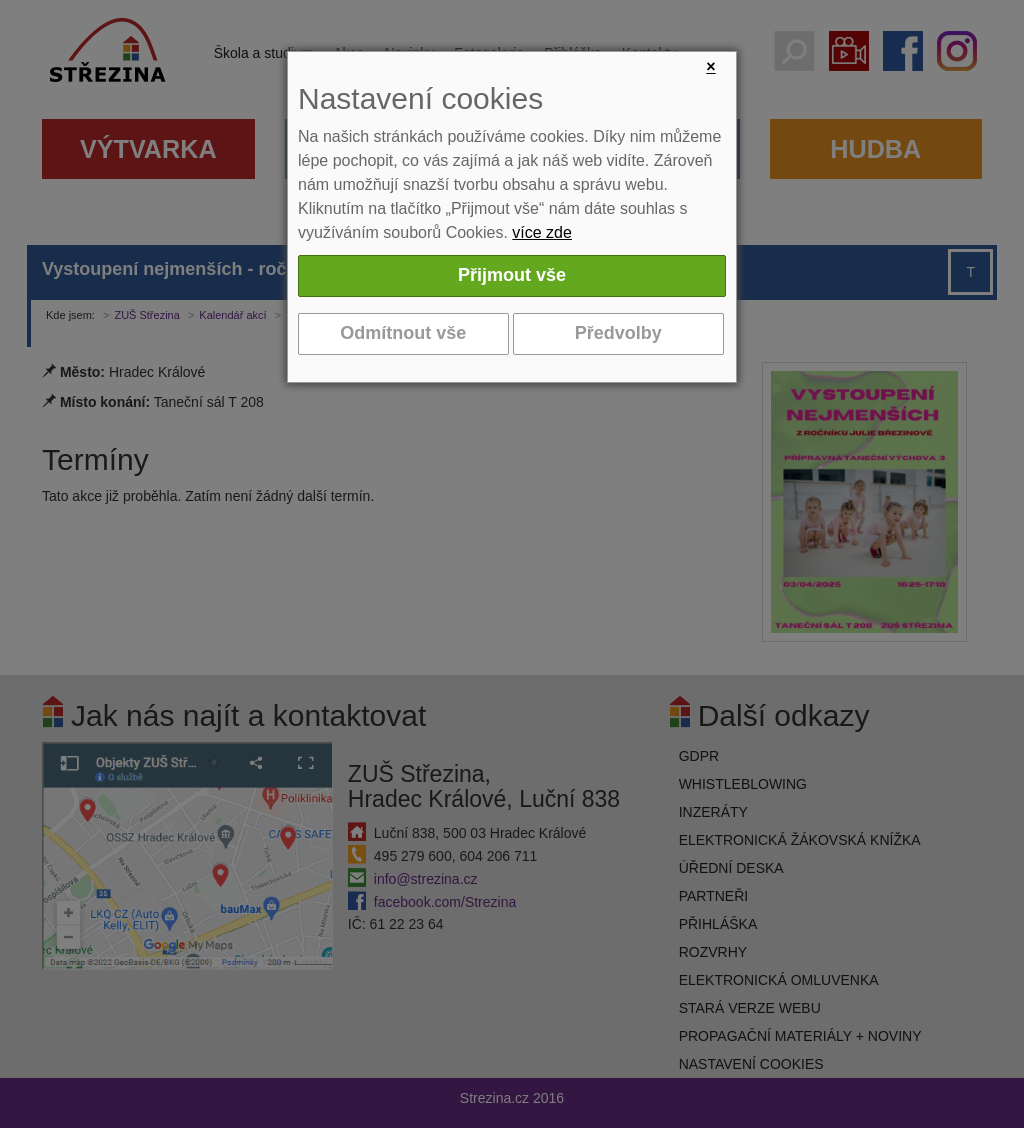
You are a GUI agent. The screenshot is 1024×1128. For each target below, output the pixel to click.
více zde (542, 232)
